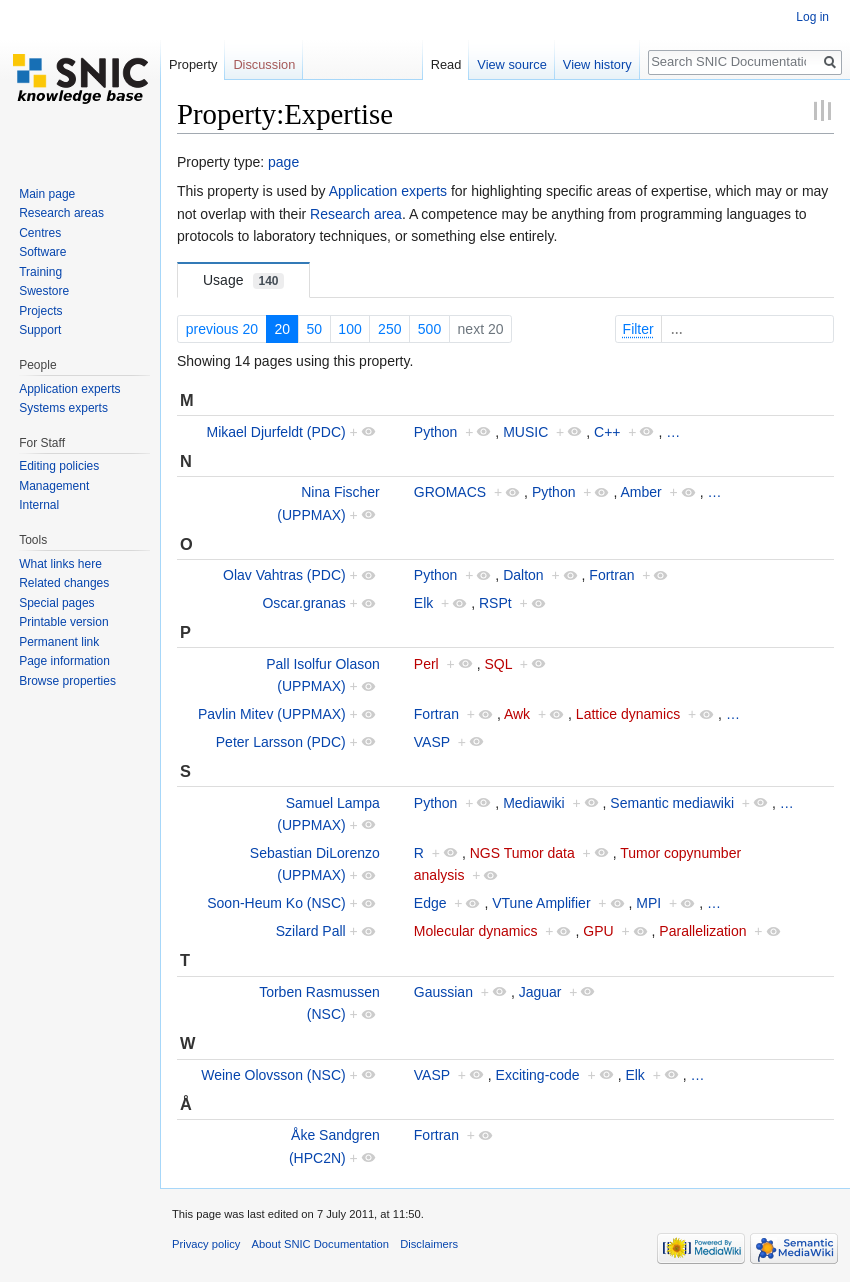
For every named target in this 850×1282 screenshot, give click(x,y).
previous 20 (222, 329)
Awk (517, 714)
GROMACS (450, 492)
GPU (598, 931)
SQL (498, 664)
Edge (430, 903)
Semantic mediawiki (672, 803)
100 (349, 329)
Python (436, 432)
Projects (40, 311)
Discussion (264, 64)
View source (511, 64)
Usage (243, 280)
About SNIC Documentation (320, 1244)
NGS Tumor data (522, 853)
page (283, 162)
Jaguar (540, 992)
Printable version (63, 622)
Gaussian (443, 992)
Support (40, 330)
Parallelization (702, 931)
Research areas (61, 213)
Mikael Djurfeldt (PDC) (275, 432)
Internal (39, 505)
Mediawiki (533, 803)
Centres (40, 233)
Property (193, 64)
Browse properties (67, 681)
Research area (356, 214)
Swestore (44, 291)
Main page (47, 194)
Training (40, 272)
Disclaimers (429, 1244)
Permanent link (59, 642)
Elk (423, 603)
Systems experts (63, 408)
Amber (640, 492)
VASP (432, 742)
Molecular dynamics (476, 931)
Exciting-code (538, 1075)
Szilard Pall (311, 931)
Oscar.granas (303, 603)
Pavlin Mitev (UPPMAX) (272, 714)
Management (54, 486)
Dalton (523, 575)
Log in (812, 17)
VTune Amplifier (541, 903)
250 (389, 329)
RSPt (495, 603)
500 (429, 329)
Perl (426, 664)
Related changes (64, 583)
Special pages (56, 603)
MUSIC (525, 432)
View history (597, 64)
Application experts (388, 191)
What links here (60, 564)
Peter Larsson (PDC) (281, 742)
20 (282, 329)
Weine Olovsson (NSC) (273, 1075)
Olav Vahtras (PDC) (284, 575)
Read (446, 64)
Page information (64, 661)
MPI (648, 903)
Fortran (611, 575)
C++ (607, 432)
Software (42, 252)
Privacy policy (206, 1244)
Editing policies (59, 466)
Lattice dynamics (628, 714)
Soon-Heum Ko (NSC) (276, 903)
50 (314, 329)
